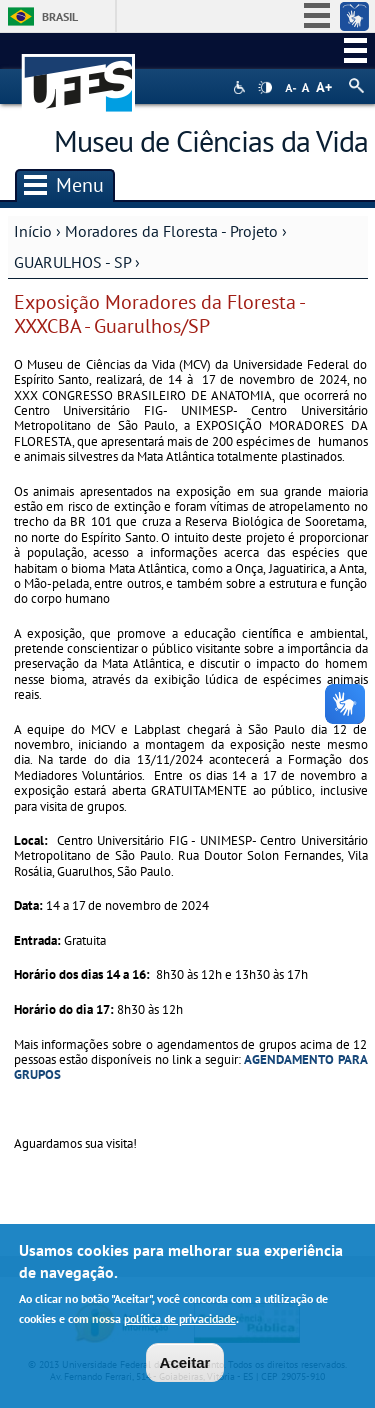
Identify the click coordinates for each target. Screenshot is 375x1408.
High (265, 88)
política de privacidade (180, 1321)
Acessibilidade (241, 87)
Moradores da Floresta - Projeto (173, 231)
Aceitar (185, 1365)
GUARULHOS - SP (72, 262)
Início (33, 231)
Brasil (60, 16)
